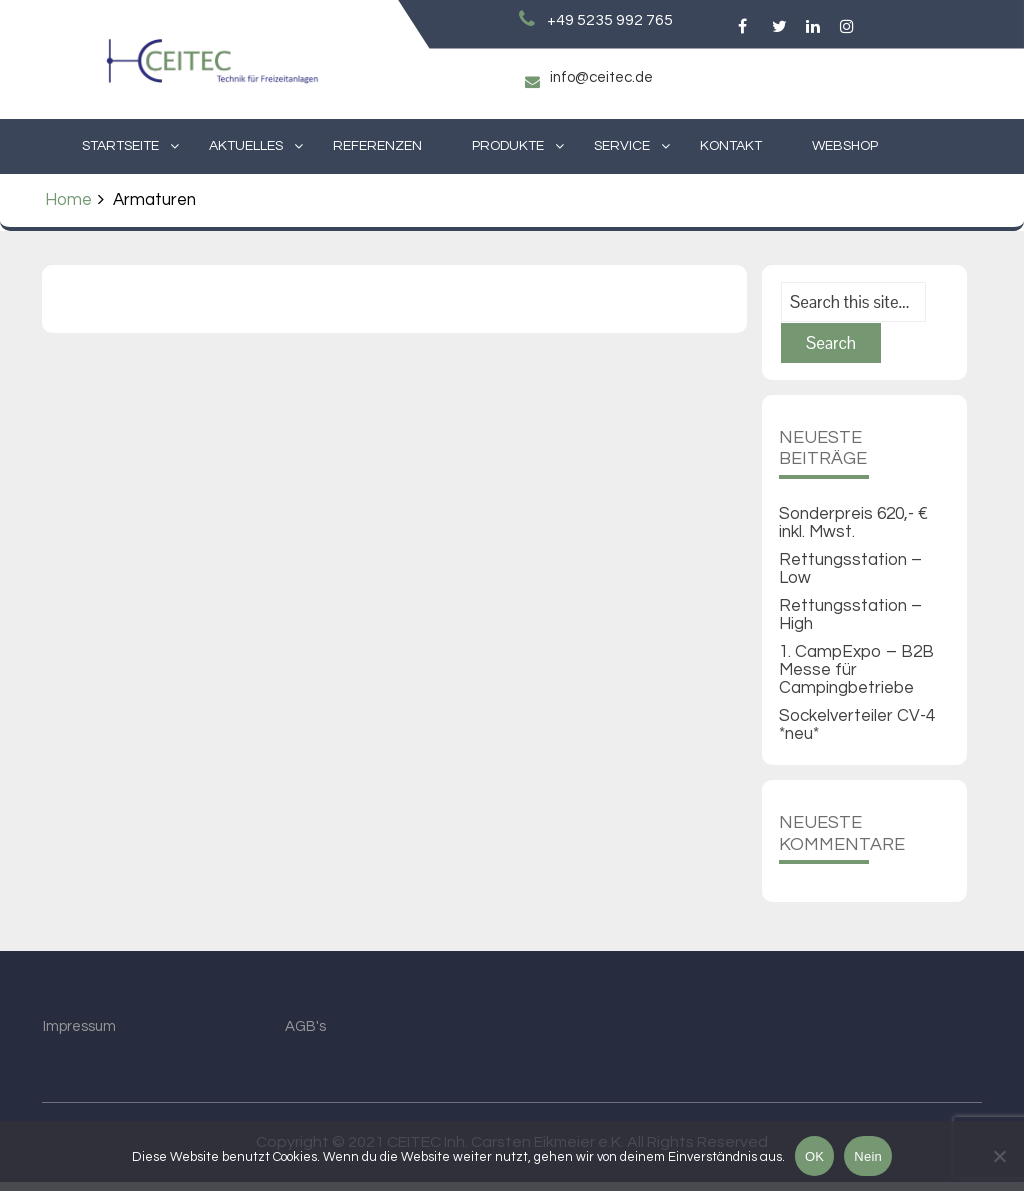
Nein (868, 1156)
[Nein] (999, 1156)
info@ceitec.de (599, 78)
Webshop (845, 146)
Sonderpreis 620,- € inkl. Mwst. (853, 532)
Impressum (79, 1035)
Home (68, 200)
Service (622, 146)
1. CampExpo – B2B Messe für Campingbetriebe (856, 679)
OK (814, 1156)
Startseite (120, 146)
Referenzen (377, 146)
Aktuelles (246, 146)
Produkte (508, 146)
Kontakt (731, 146)
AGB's (305, 1035)
